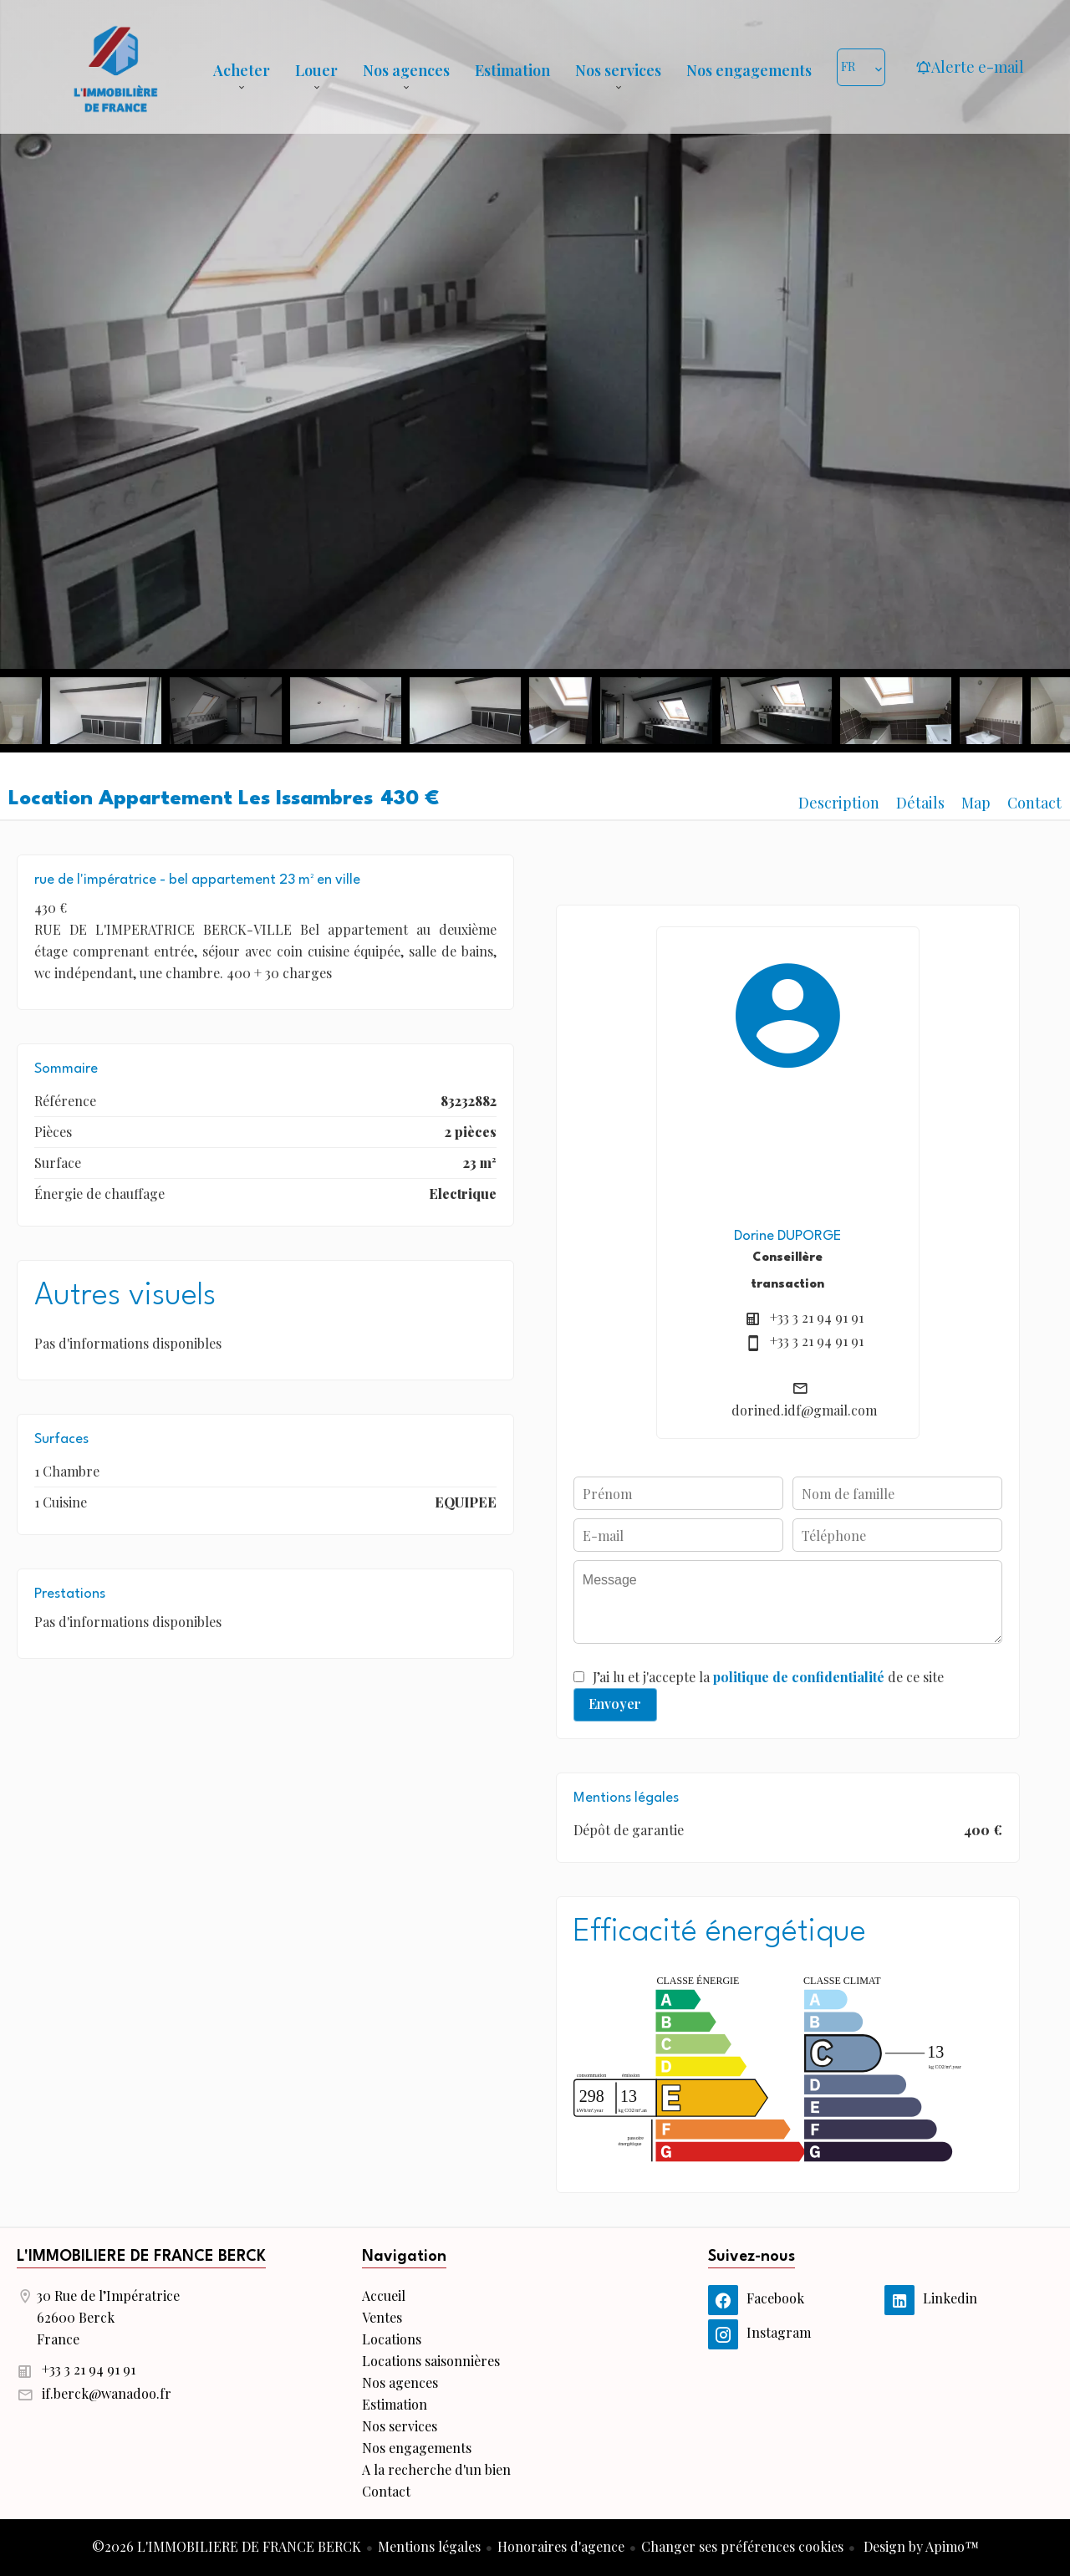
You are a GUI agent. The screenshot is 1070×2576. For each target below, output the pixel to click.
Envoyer (614, 1703)
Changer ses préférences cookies (742, 2546)
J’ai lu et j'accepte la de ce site (768, 1677)
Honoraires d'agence (560, 2546)
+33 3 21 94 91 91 (817, 1317)
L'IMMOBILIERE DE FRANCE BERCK (141, 2256)
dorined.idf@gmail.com (804, 1410)
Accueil (115, 67)
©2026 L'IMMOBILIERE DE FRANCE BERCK (226, 2546)
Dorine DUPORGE (787, 1236)
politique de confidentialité (798, 1677)
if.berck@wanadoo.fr (106, 2393)
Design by (919, 2546)
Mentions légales (429, 2546)
